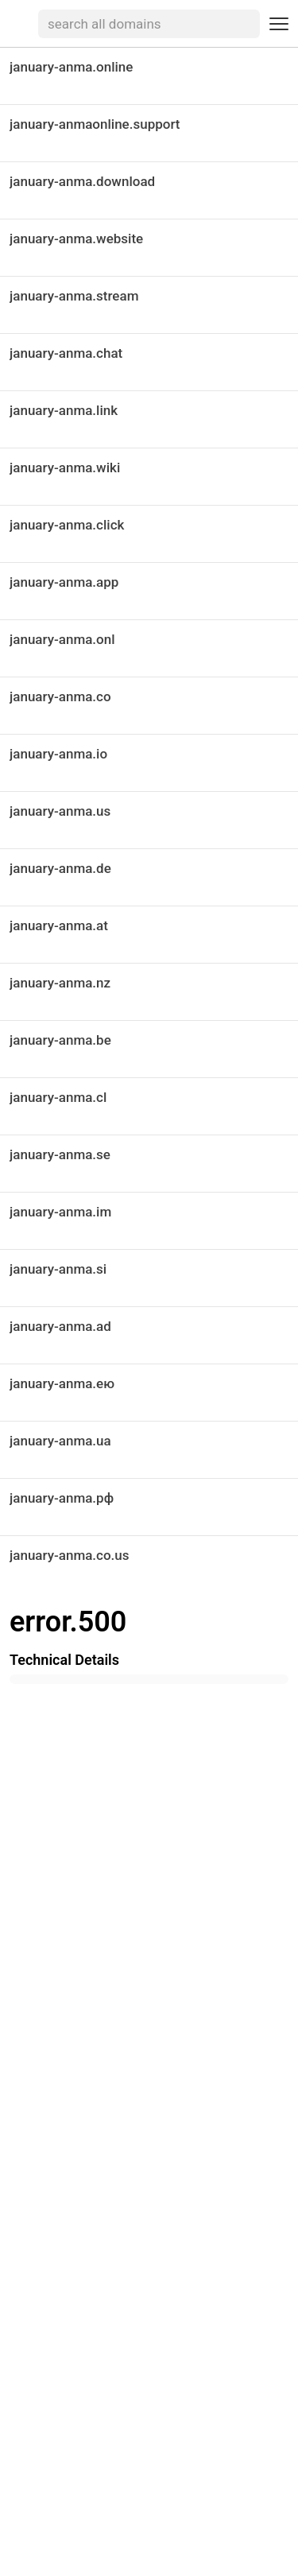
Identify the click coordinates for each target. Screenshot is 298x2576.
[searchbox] (149, 24)
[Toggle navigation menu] (278, 23)
